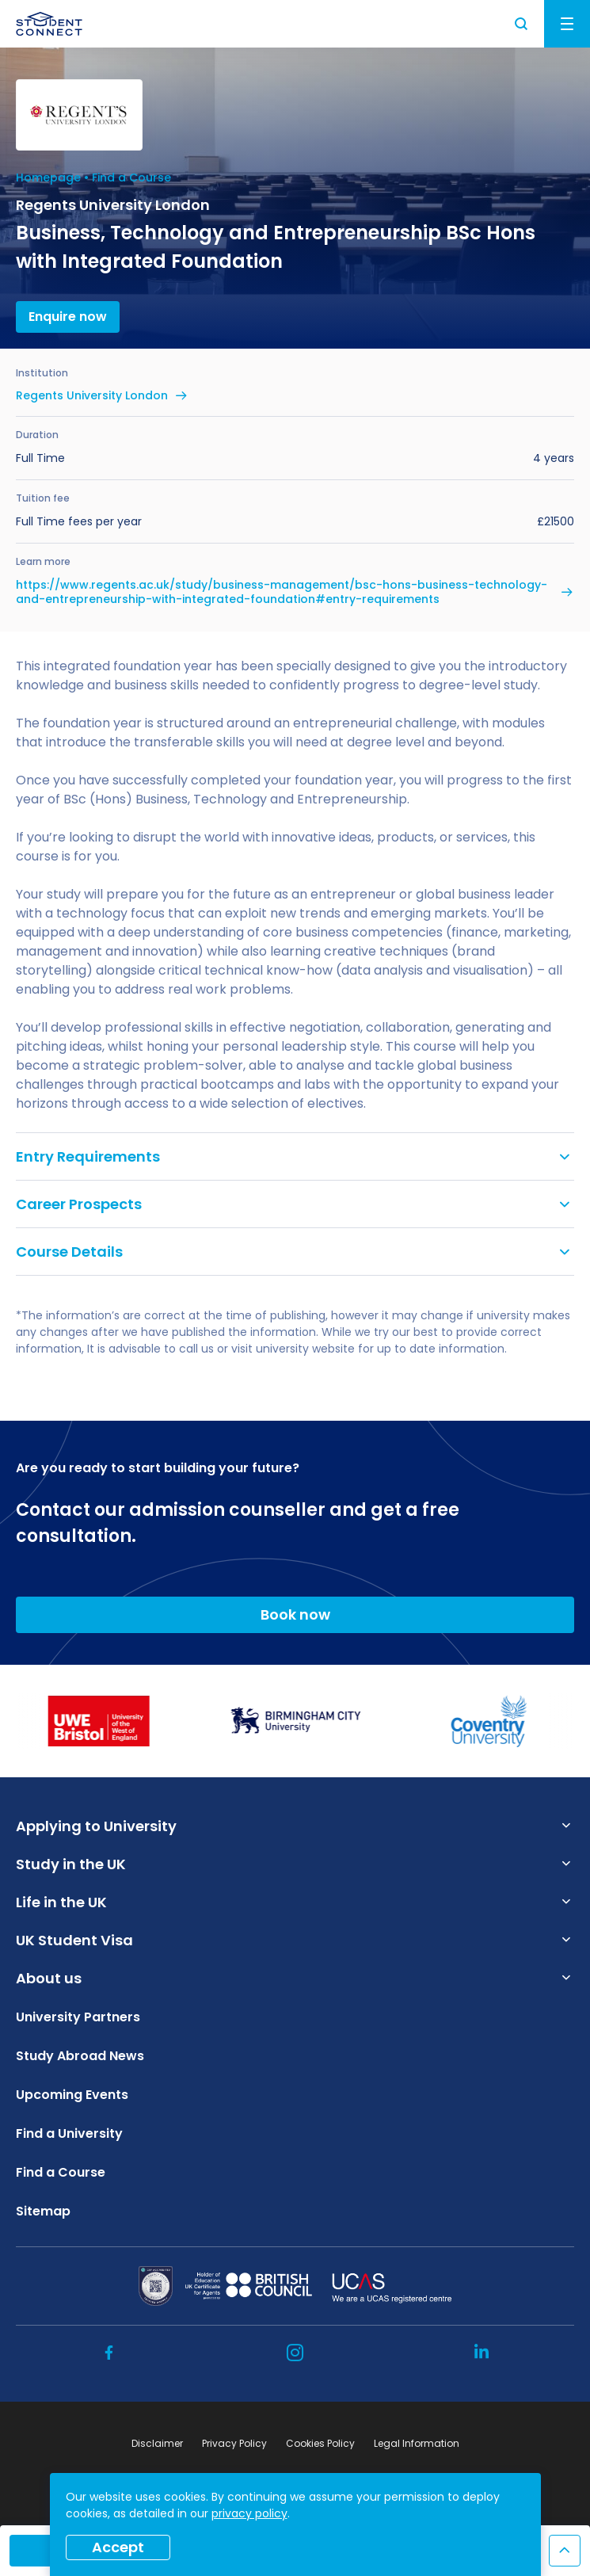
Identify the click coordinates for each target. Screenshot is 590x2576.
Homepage (48, 177)
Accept (118, 2547)
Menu (567, 23)
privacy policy (249, 2513)
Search (521, 24)
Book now (295, 1614)
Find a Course (131, 177)
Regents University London (92, 395)
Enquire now (68, 316)
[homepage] (49, 24)
